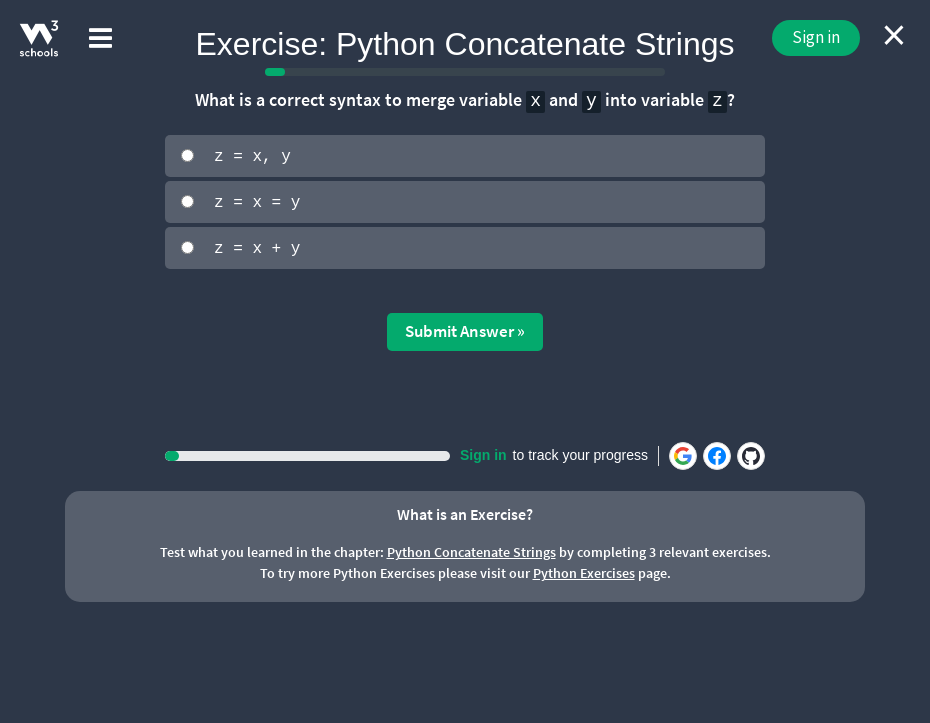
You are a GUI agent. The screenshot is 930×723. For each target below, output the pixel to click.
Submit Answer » (465, 330)
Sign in (816, 37)
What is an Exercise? (465, 512)
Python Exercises (584, 572)
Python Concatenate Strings (471, 551)
